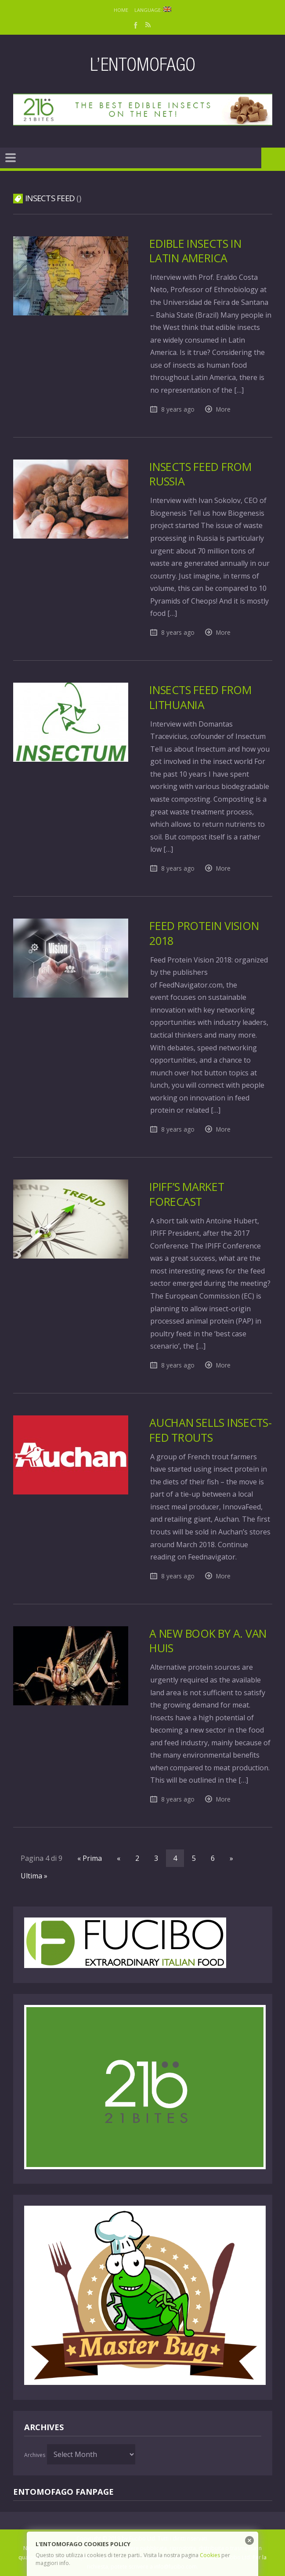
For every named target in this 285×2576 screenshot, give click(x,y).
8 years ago (178, 409)
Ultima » (34, 1876)
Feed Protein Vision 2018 (205, 933)
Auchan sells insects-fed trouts (204, 1430)
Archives (34, 2455)
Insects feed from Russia (201, 474)
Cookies (210, 2555)
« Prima (89, 1858)
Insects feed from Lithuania (201, 697)
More (223, 409)
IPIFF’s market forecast (187, 1194)
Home (121, 10)
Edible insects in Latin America (196, 251)
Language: (152, 10)
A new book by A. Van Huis (210, 1641)
